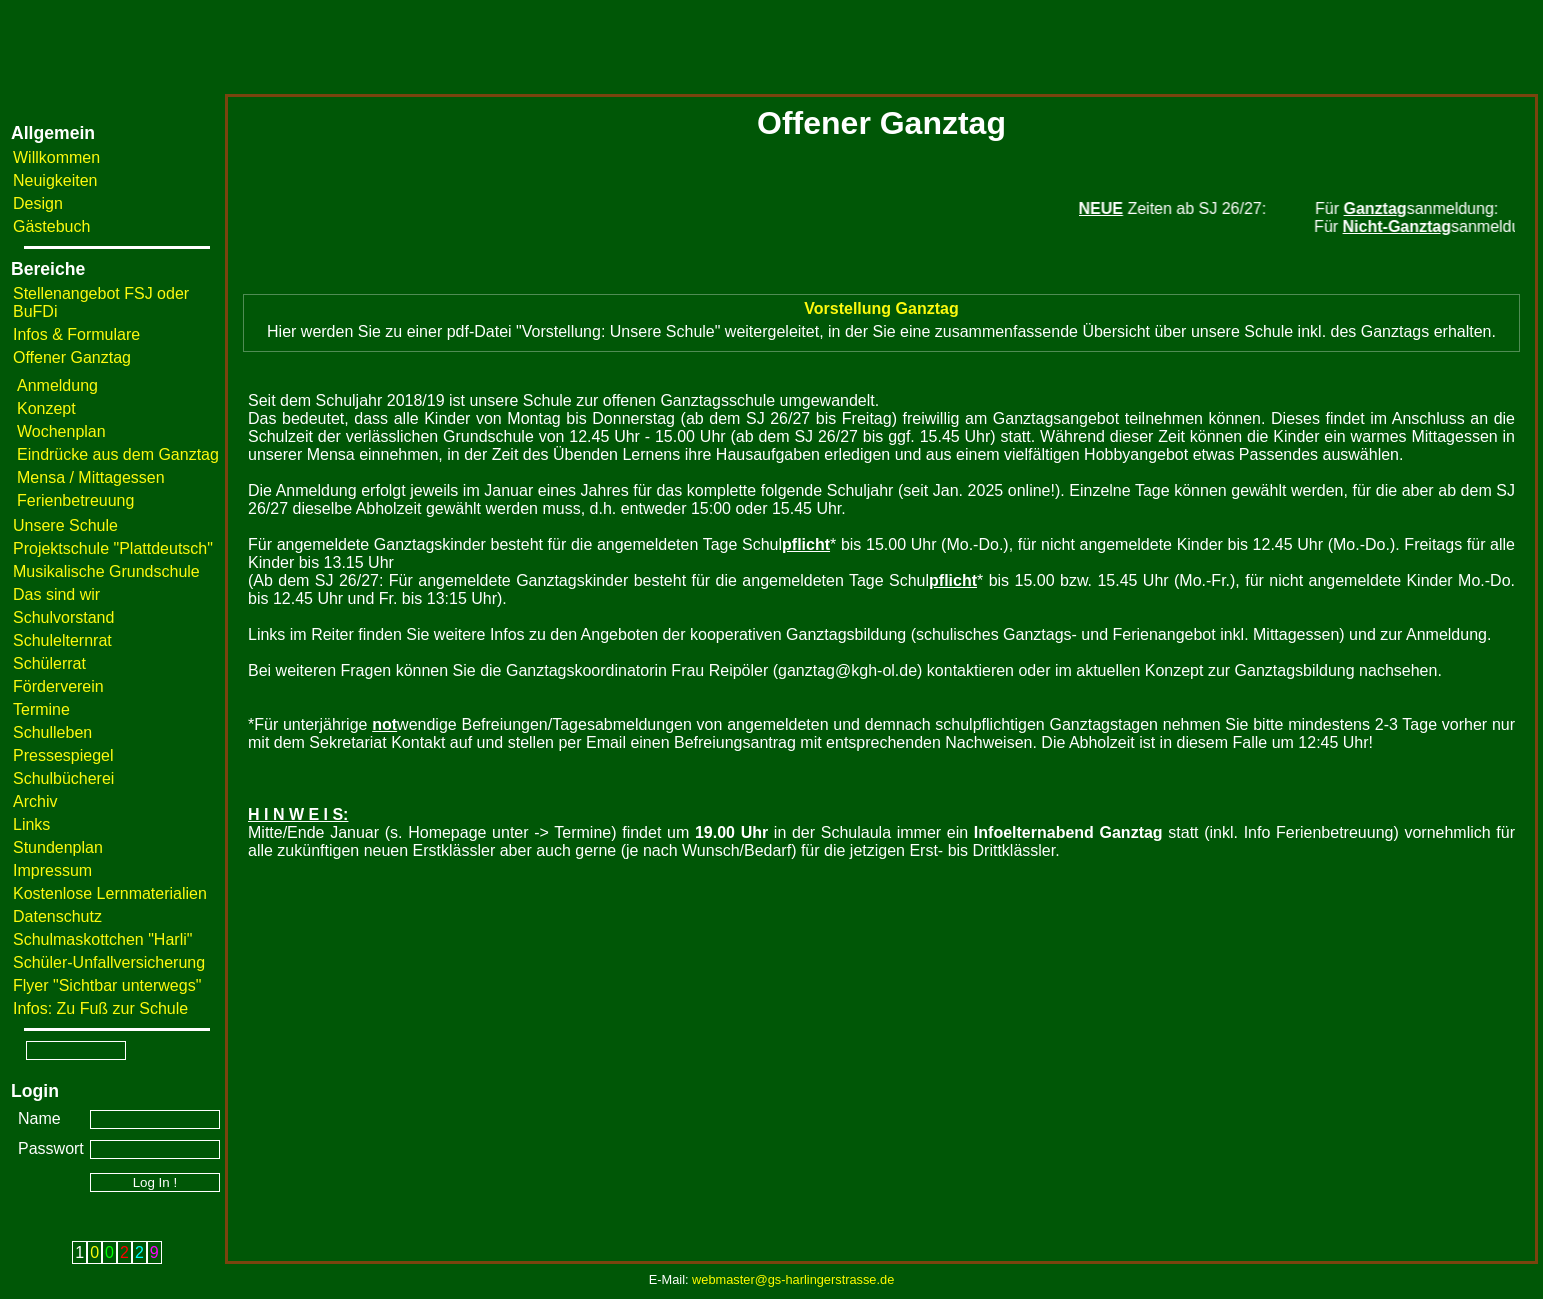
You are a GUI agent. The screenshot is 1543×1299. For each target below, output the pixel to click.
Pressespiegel (63, 755)
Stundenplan (58, 847)
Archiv (35, 801)
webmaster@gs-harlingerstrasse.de (793, 1279)
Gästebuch (51, 226)
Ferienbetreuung (75, 500)
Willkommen (56, 157)
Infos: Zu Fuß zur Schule (100, 1008)
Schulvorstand (63, 617)
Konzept (46, 408)
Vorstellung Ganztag (881, 308)
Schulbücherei (63, 778)
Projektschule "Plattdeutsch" (113, 548)
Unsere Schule (65, 525)
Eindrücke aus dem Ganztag (118, 454)
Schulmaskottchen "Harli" (102, 939)
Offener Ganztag (72, 357)
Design (38, 203)
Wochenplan (61, 431)
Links (31, 824)
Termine (41, 709)
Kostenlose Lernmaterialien (110, 893)
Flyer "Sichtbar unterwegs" (107, 985)
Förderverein (58, 686)
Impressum (52, 870)
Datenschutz (57, 916)
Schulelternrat (62, 640)
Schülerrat (49, 663)
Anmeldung (57, 385)
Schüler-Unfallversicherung (109, 962)
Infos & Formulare (76, 334)
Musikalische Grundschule (106, 571)
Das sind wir (56, 594)
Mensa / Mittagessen (91, 477)
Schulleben (52, 732)
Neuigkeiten (55, 180)
